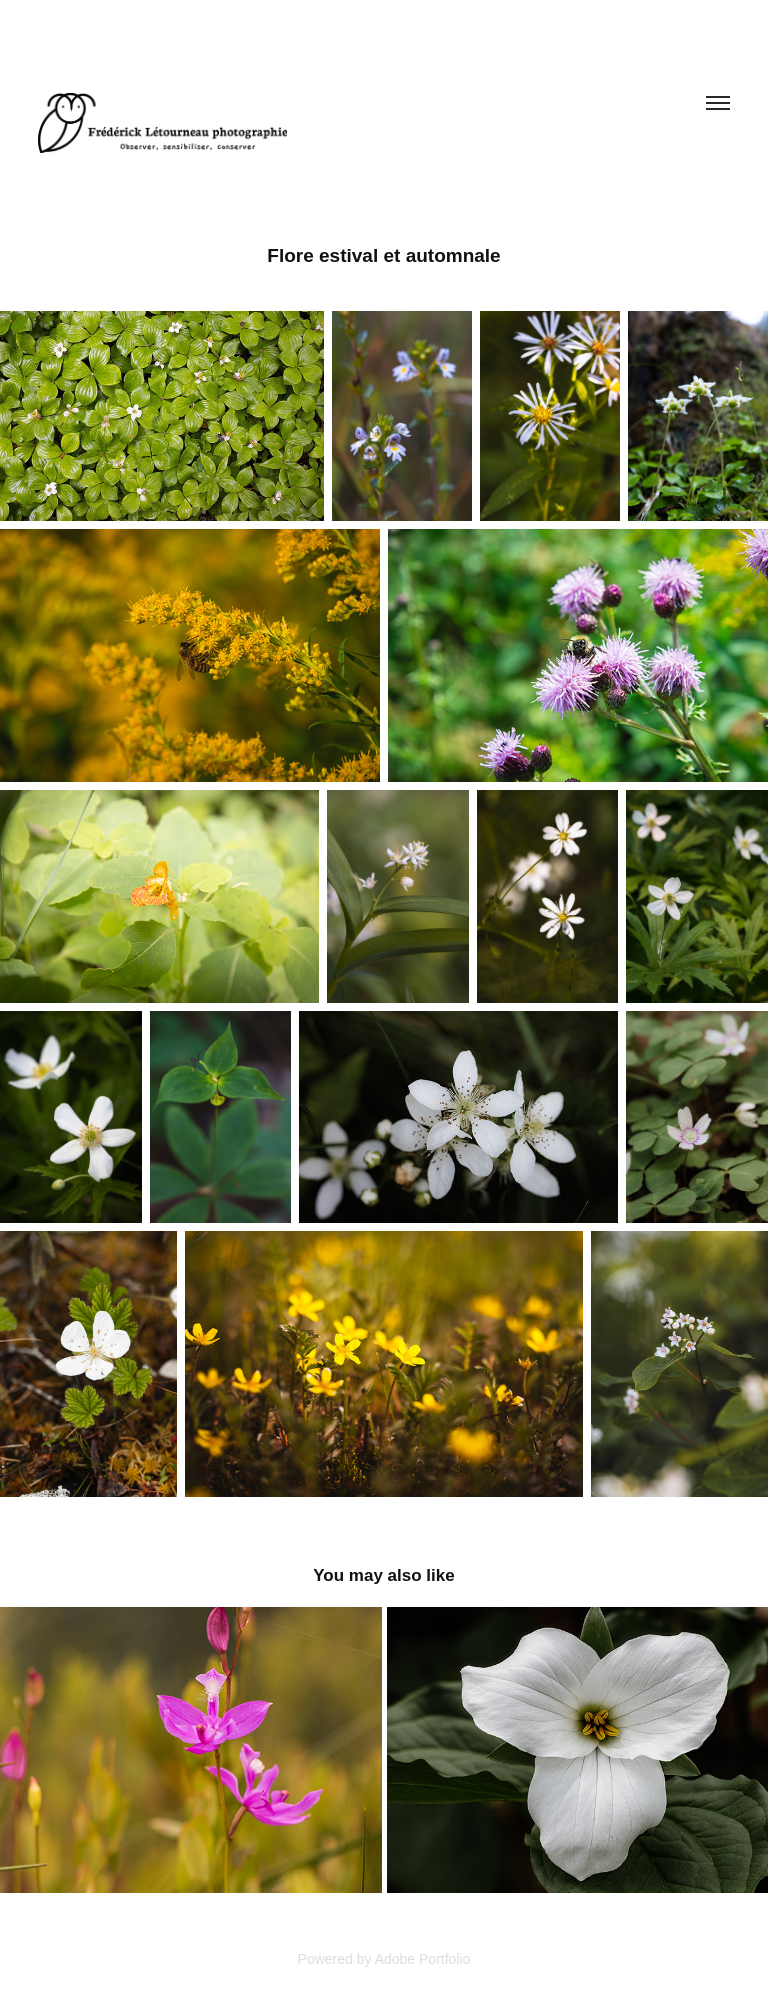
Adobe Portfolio (423, 1959)
